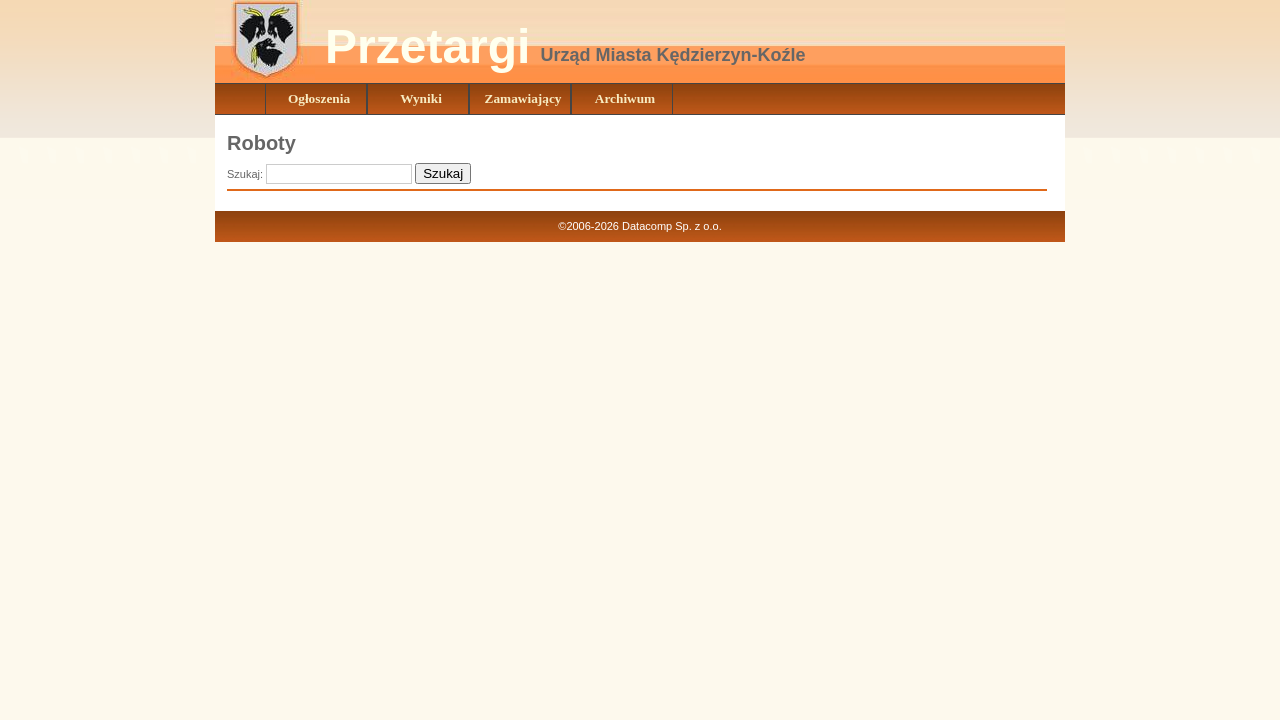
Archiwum (625, 98)
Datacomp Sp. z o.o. (672, 226)
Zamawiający (523, 98)
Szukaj (443, 173)
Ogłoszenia (319, 98)
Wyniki (421, 98)
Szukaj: (246, 174)
